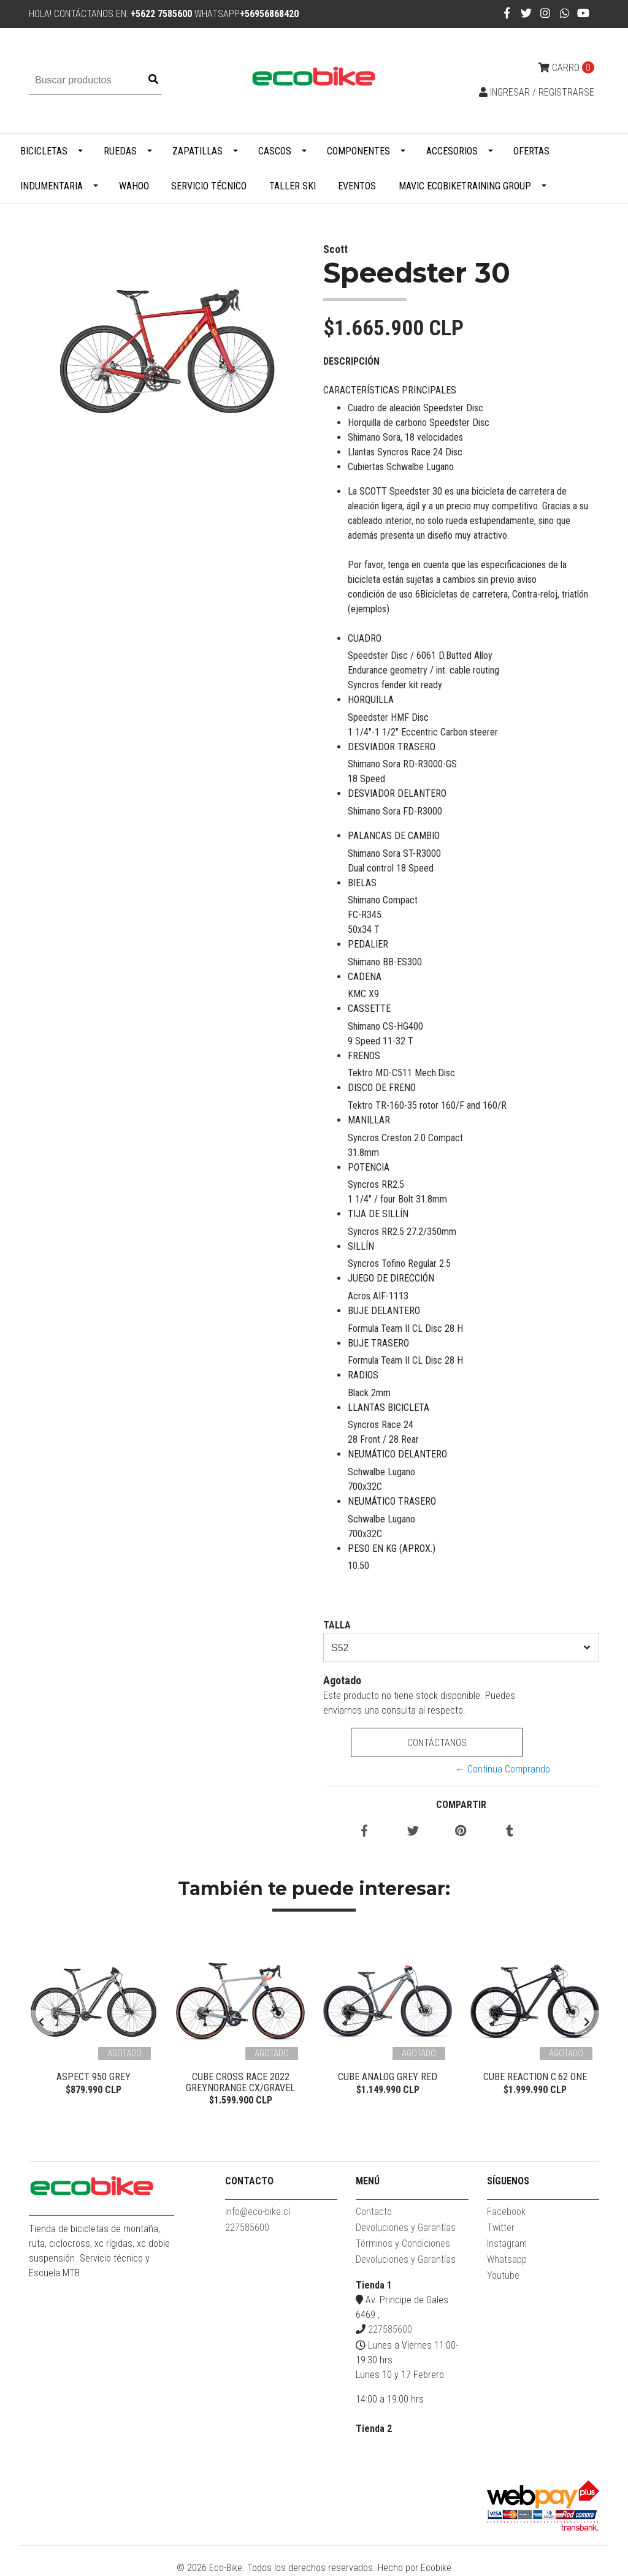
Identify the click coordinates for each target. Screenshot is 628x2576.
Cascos (274, 151)
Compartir (461, 1804)
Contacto (374, 2212)
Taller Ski (292, 186)
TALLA (337, 1625)
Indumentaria (51, 186)
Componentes (358, 151)
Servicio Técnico (209, 186)
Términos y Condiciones (403, 2244)
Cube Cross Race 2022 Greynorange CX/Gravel (240, 2082)
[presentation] (41, 2023)
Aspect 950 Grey (93, 2077)
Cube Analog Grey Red (387, 2077)
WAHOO (134, 186)
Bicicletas (43, 151)
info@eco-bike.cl (257, 2212)
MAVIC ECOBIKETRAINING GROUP (465, 186)
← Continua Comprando (502, 1769)
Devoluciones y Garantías (406, 2228)
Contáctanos (437, 1743)
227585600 (247, 2228)
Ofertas (531, 151)
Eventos (357, 186)
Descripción (351, 361)
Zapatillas (197, 151)
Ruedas (120, 151)
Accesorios (452, 151)
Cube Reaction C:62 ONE (535, 2077)
